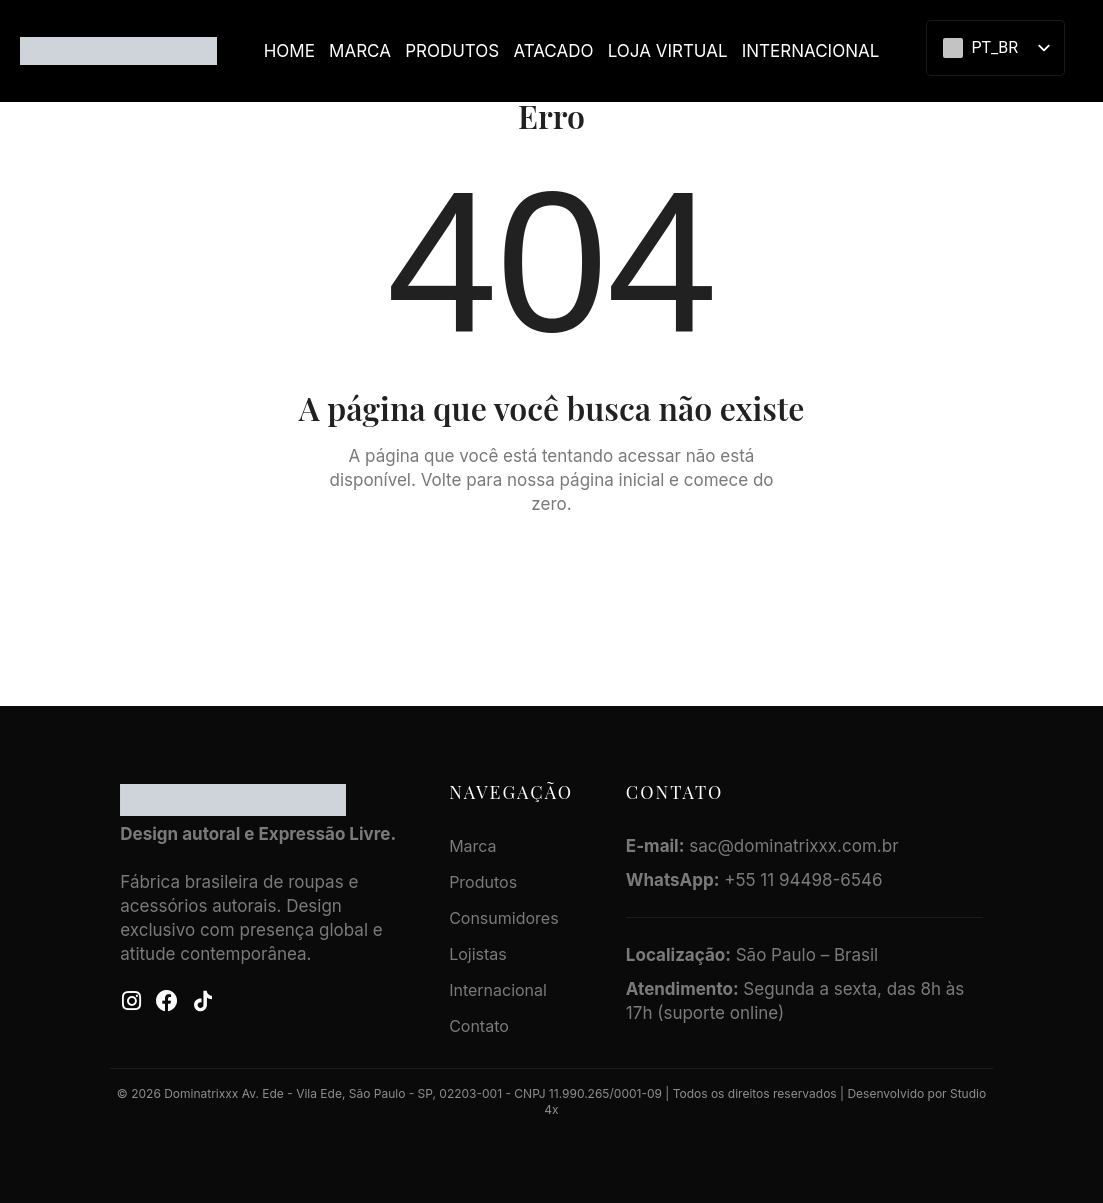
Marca (360, 51)
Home (289, 51)
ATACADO (553, 51)
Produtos (452, 51)
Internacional (811, 51)
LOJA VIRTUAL (668, 51)
